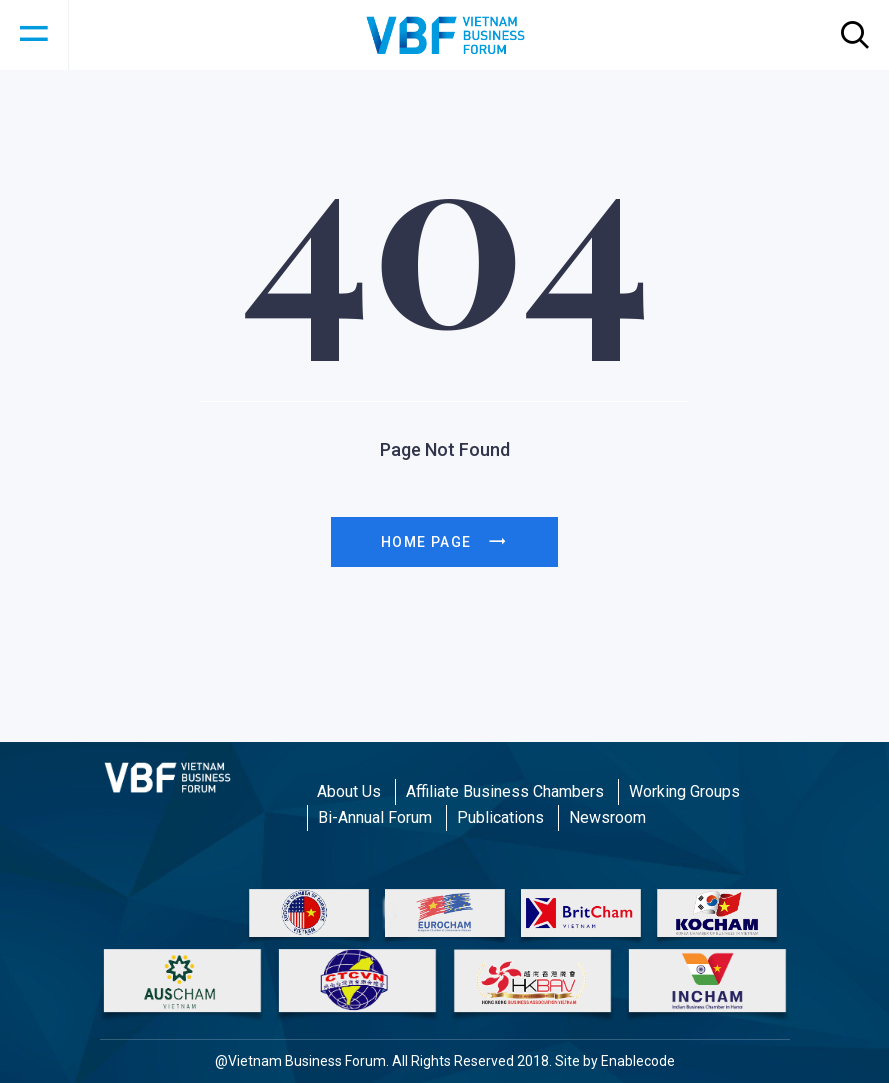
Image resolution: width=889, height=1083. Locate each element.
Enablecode (638, 1061)
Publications (500, 817)
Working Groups (684, 791)
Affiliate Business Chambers (505, 791)
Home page (444, 542)
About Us (349, 791)
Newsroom (607, 817)
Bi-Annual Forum (375, 817)
